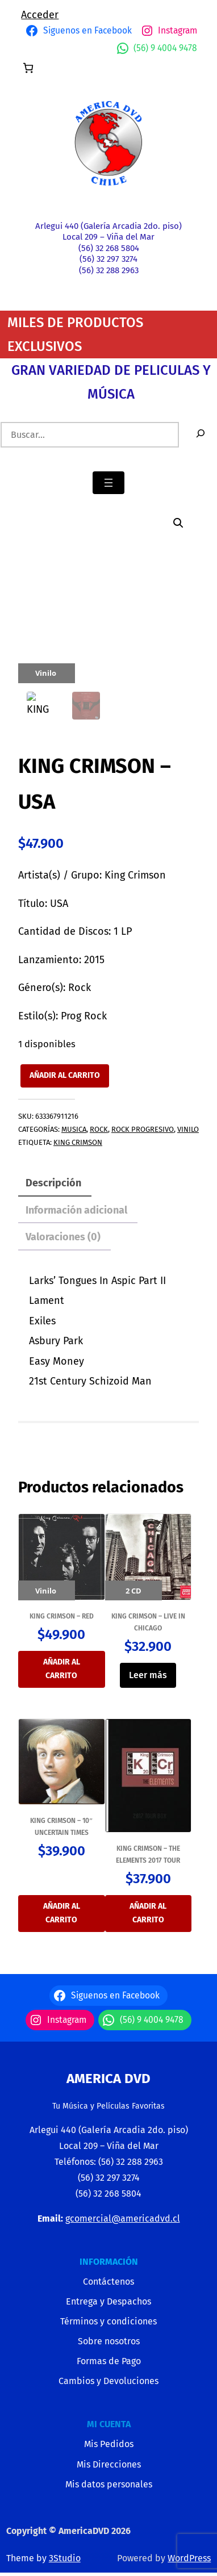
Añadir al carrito (65, 1075)
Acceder (40, 15)
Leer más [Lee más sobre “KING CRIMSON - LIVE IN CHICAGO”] (148, 1675)
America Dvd (108, 2078)
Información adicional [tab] (76, 1210)
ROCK (99, 1129)
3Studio (65, 2558)
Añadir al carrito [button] (61, 1669)
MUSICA (73, 1129)
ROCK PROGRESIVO (142, 1129)
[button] (178, 523)
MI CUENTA (109, 2424)
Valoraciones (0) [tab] (63, 1237)
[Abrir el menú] (108, 482)
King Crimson (77, 1142)
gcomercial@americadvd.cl (122, 2218)
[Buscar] (200, 435)
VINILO (188, 1129)
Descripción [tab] (53, 1183)
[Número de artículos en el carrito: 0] (28, 68)
